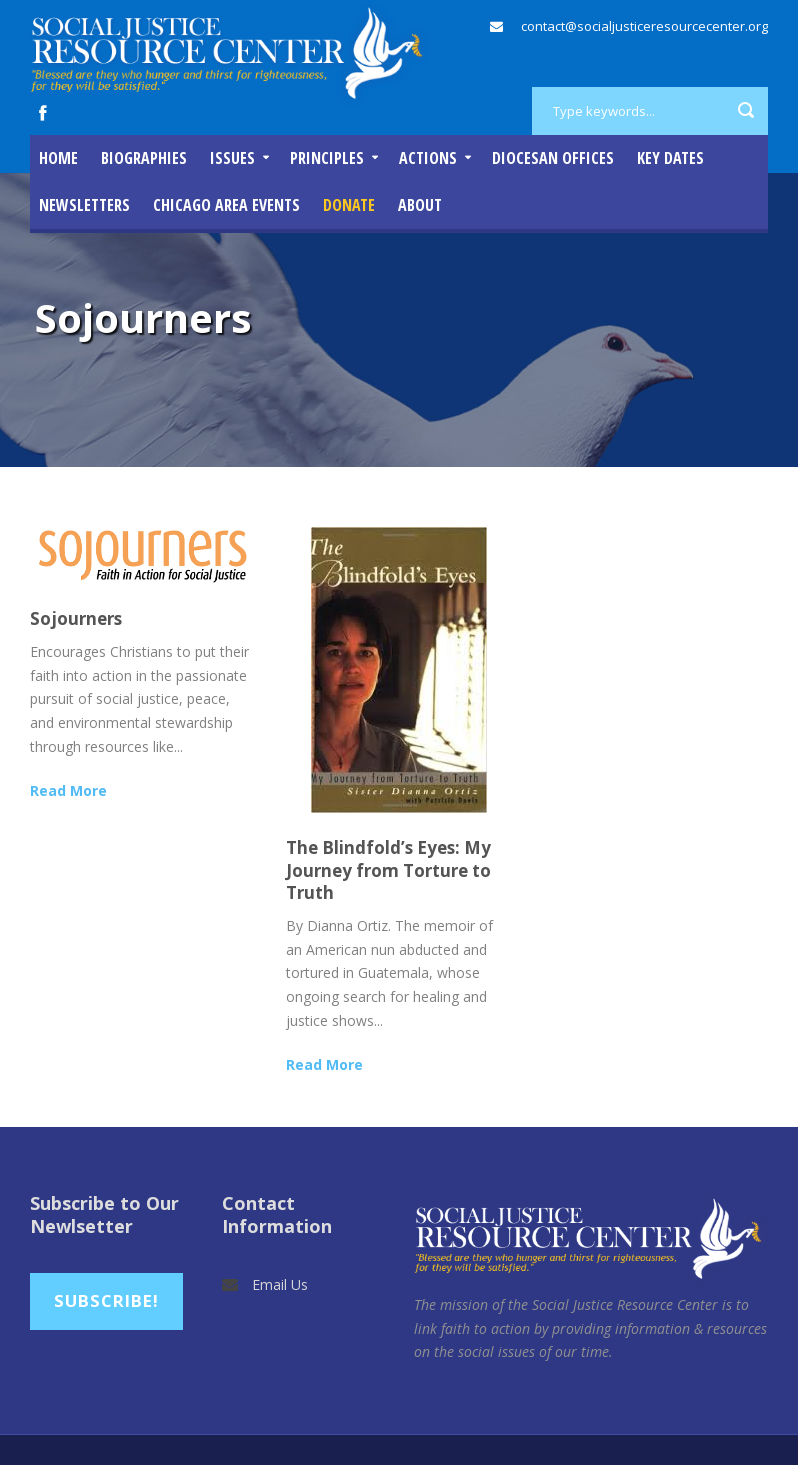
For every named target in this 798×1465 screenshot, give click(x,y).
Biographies (144, 158)
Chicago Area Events (226, 205)
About (420, 205)
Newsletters (84, 205)
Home (58, 158)
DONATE (349, 205)
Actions (428, 158)
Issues (232, 158)
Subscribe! (106, 1300)
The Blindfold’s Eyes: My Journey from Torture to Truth (388, 869)
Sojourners (76, 618)
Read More (68, 790)
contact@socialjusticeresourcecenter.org (644, 26)
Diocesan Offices (553, 158)
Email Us (280, 1284)
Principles (327, 158)
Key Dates (670, 158)
